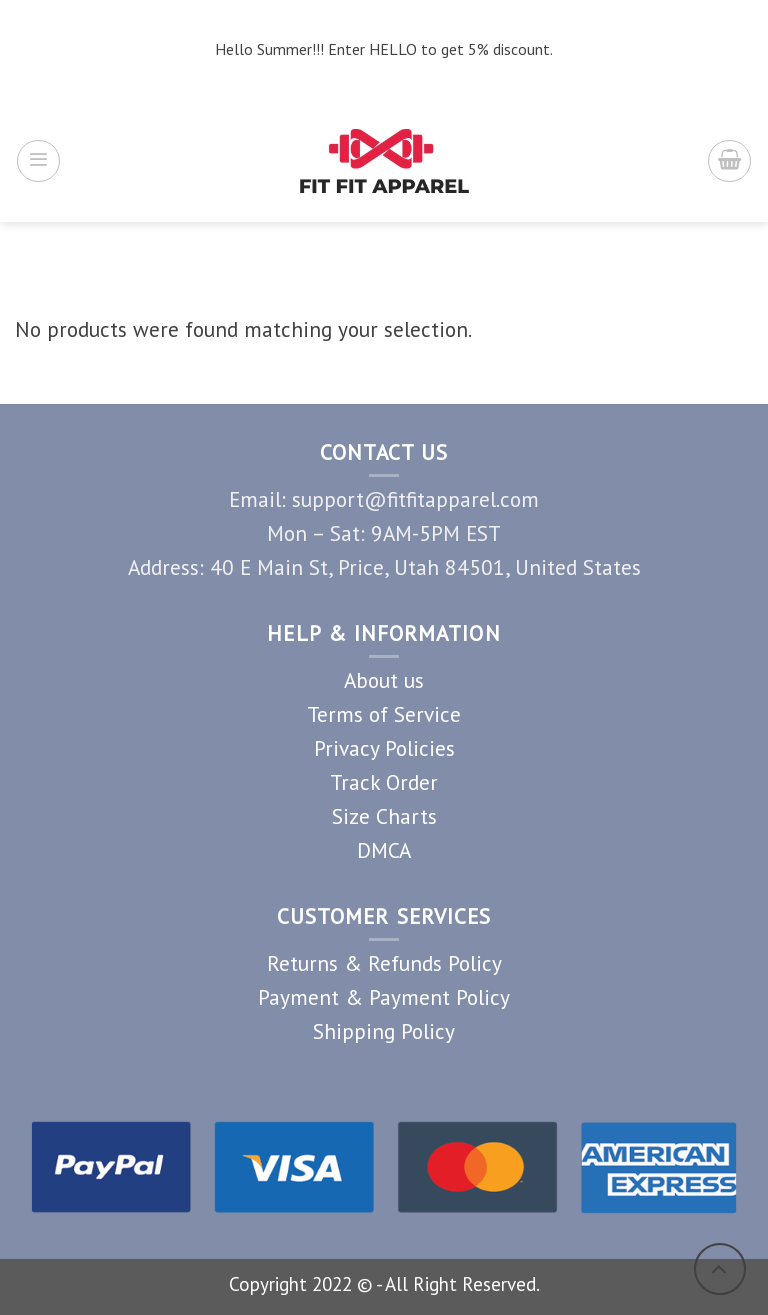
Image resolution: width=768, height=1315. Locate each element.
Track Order (384, 782)
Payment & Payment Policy (384, 997)
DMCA (384, 850)
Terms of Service (384, 714)
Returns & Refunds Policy (384, 963)
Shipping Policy (384, 1031)
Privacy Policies (384, 748)
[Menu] (38, 161)
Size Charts (384, 816)
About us (384, 680)
